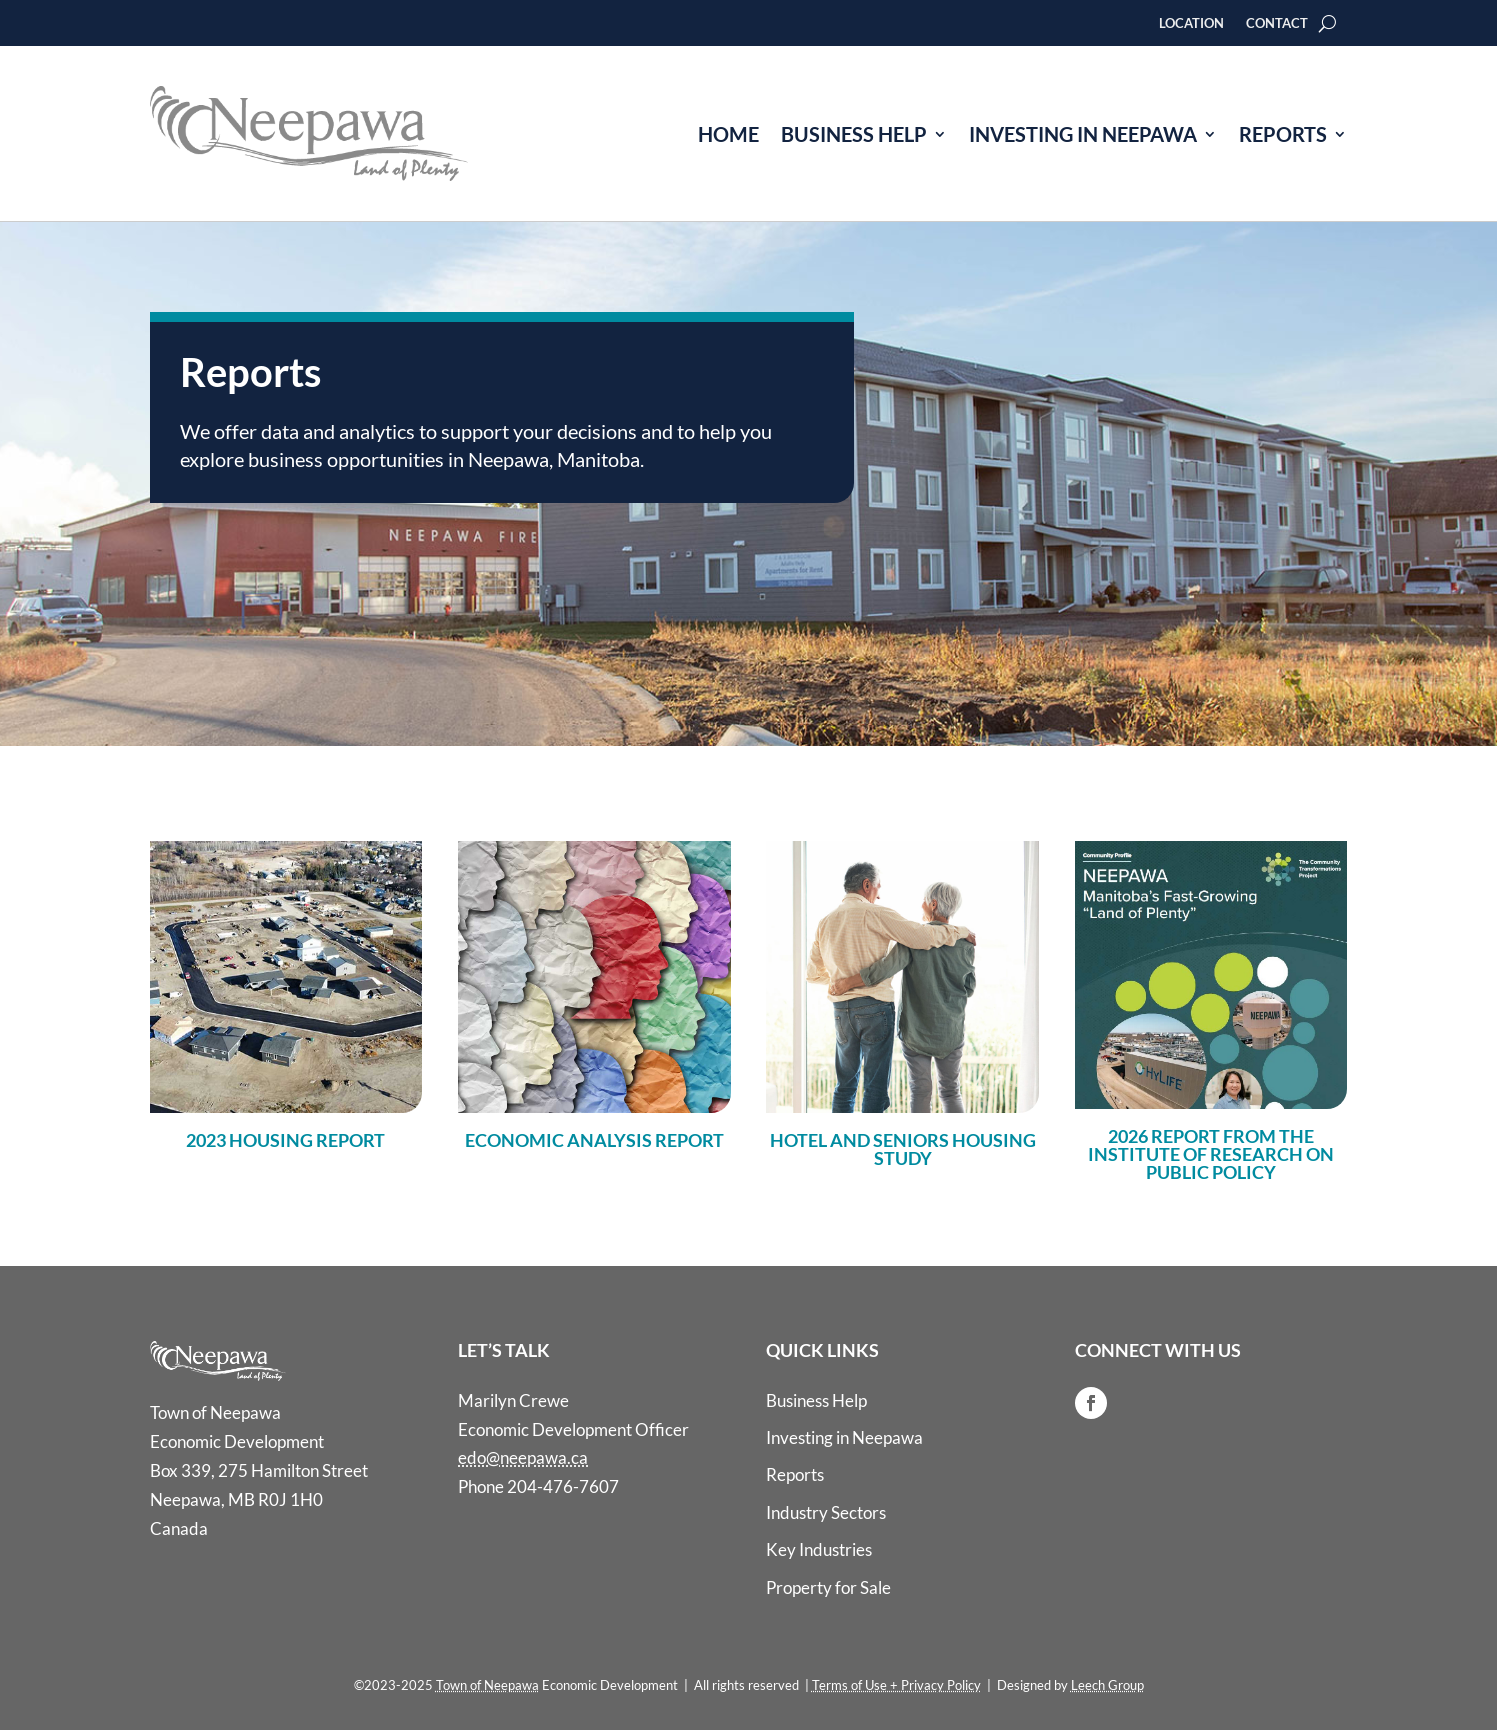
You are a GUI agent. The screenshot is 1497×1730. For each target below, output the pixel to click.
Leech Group (1107, 1685)
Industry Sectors (826, 1512)
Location (1191, 23)
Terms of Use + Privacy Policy (896, 1685)
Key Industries (819, 1549)
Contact (1277, 23)
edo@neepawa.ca (523, 1457)
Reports (1283, 134)
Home (728, 134)
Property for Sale (828, 1587)
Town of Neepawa (487, 1685)
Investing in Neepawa (1083, 134)
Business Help (854, 134)
